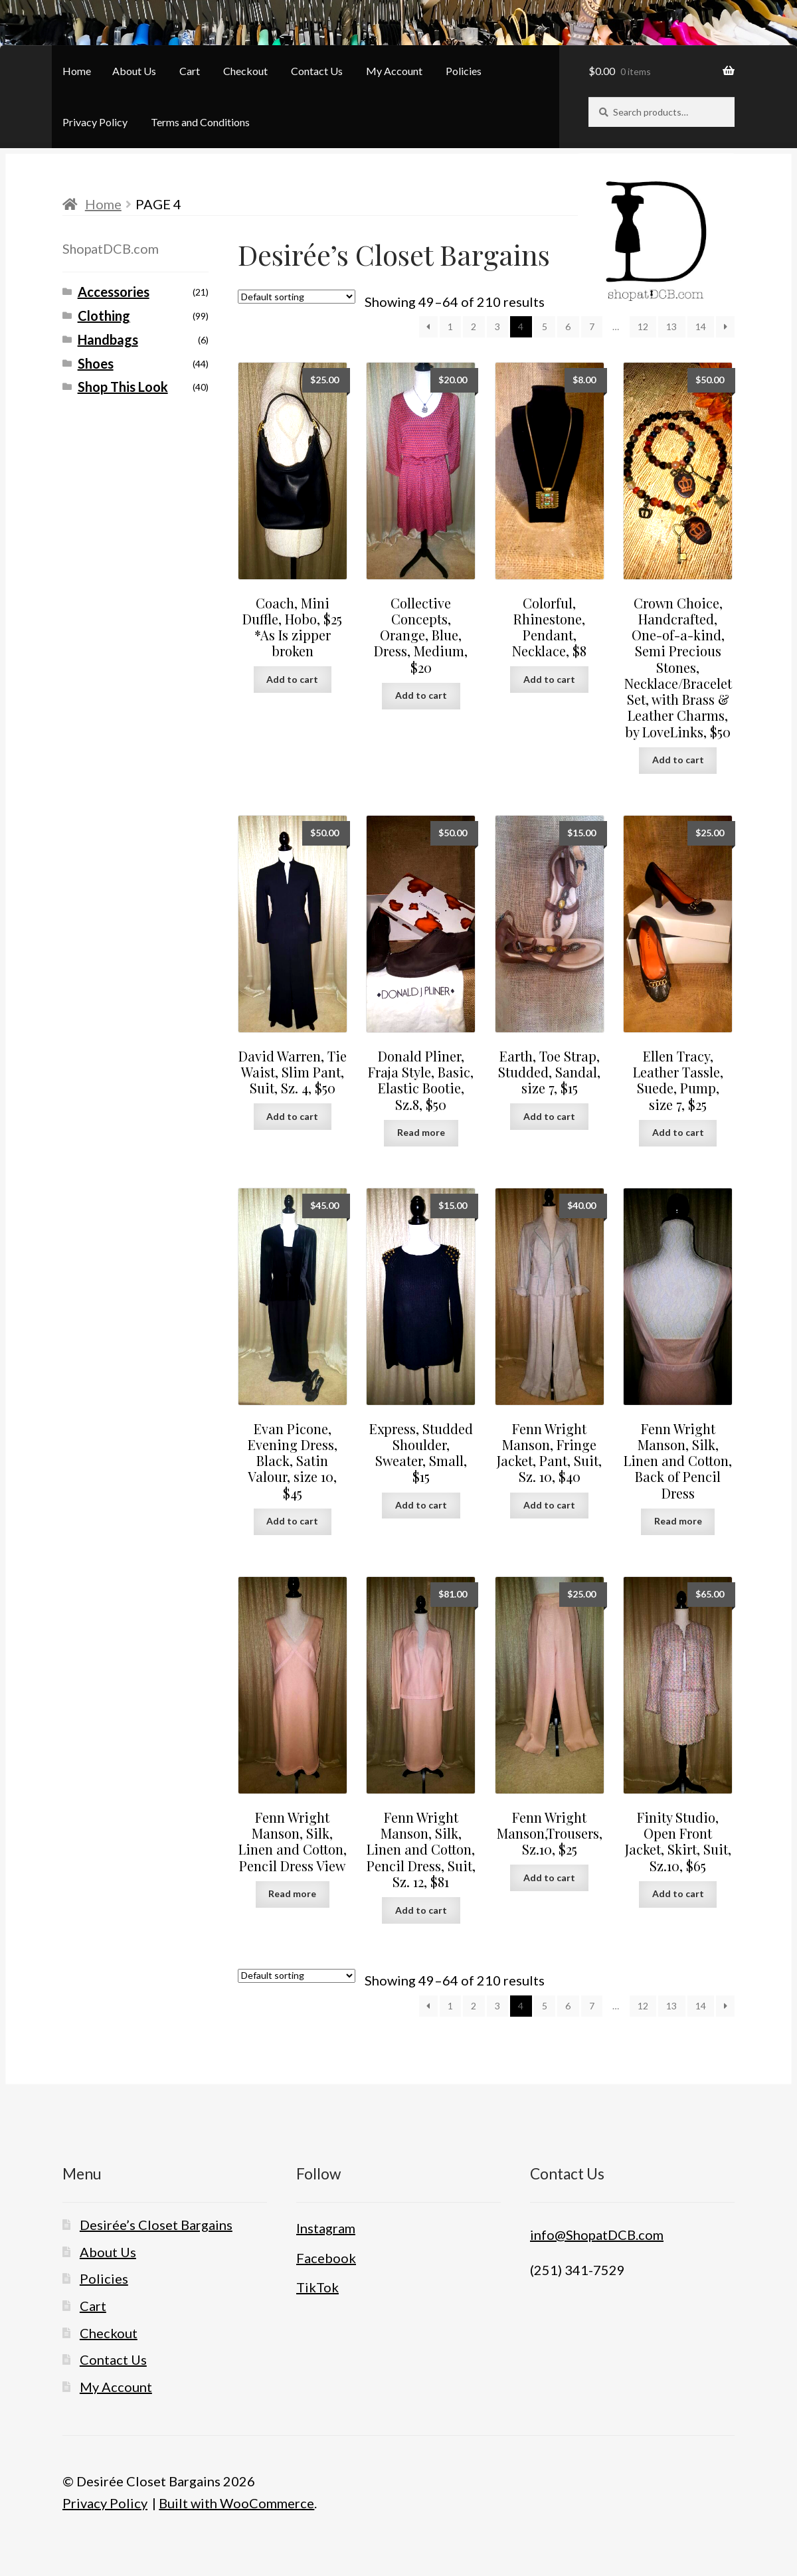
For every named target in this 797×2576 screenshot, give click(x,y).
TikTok (317, 2287)
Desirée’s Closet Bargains (156, 2225)
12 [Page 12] (643, 326)
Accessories (113, 292)
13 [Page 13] (671, 326)
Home (76, 70)
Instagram (325, 2228)
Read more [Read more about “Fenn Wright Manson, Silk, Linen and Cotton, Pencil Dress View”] (292, 1893)
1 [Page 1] (450, 326)
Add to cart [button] (292, 679)
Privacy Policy (95, 122)
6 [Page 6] (568, 326)
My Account (394, 70)
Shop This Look (123, 387)
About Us (134, 70)
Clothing (104, 315)
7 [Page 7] (591, 326)
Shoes (96, 363)
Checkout (245, 70)
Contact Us (317, 70)
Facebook (326, 2258)
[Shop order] (296, 297)
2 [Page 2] (473, 326)
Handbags (108, 339)
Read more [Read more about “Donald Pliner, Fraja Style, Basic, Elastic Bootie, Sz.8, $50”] (421, 1132)
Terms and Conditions (200, 122)
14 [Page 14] (700, 326)
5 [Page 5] (544, 326)
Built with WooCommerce (236, 2503)
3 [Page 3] (497, 326)
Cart (189, 70)
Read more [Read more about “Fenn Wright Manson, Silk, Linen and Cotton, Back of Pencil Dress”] (678, 1520)
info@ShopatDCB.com (597, 2235)
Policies (464, 70)
